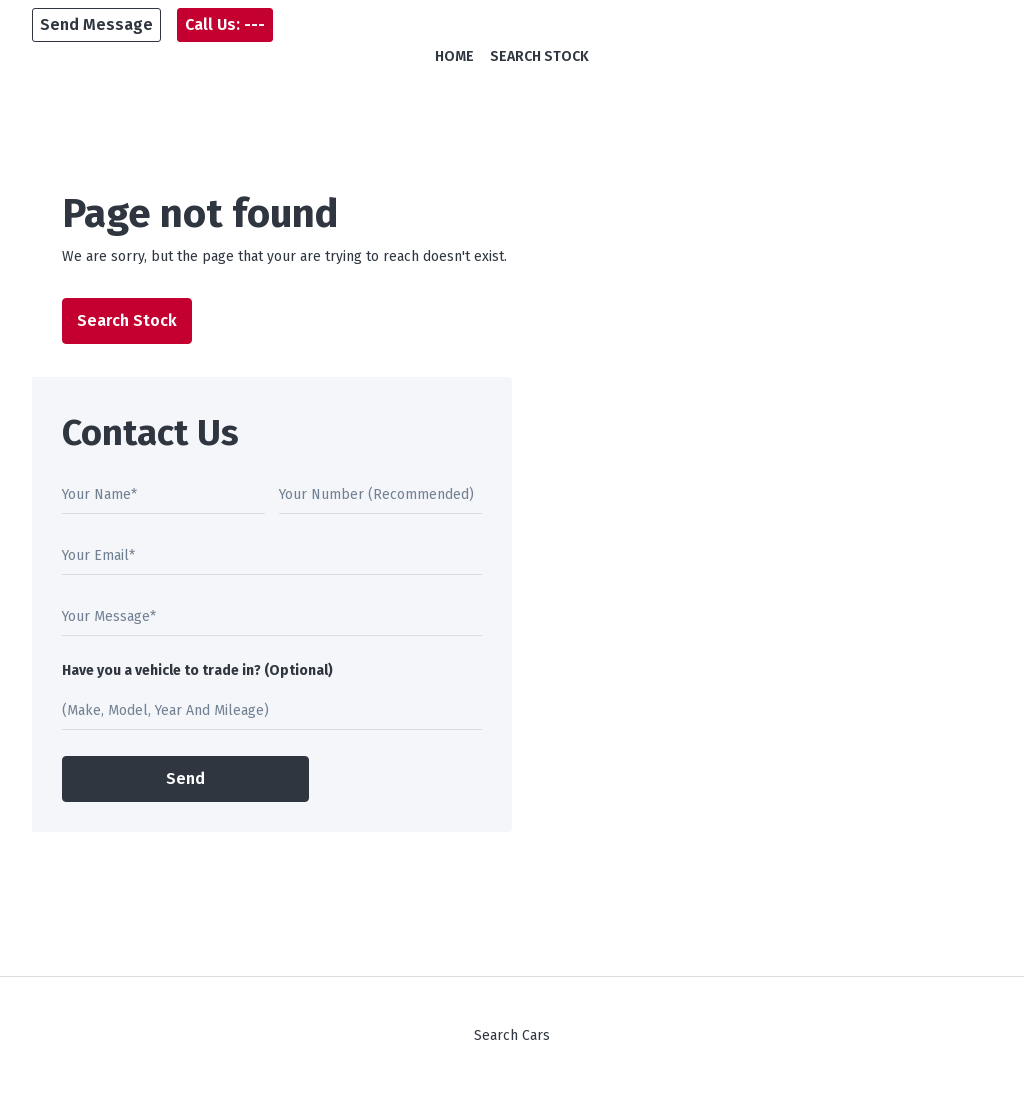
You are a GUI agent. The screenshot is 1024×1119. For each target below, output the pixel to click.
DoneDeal (475, 1099)
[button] (96, 25)
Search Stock (539, 56)
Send (185, 778)
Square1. (634, 1099)
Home (454, 56)
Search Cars (512, 1035)
